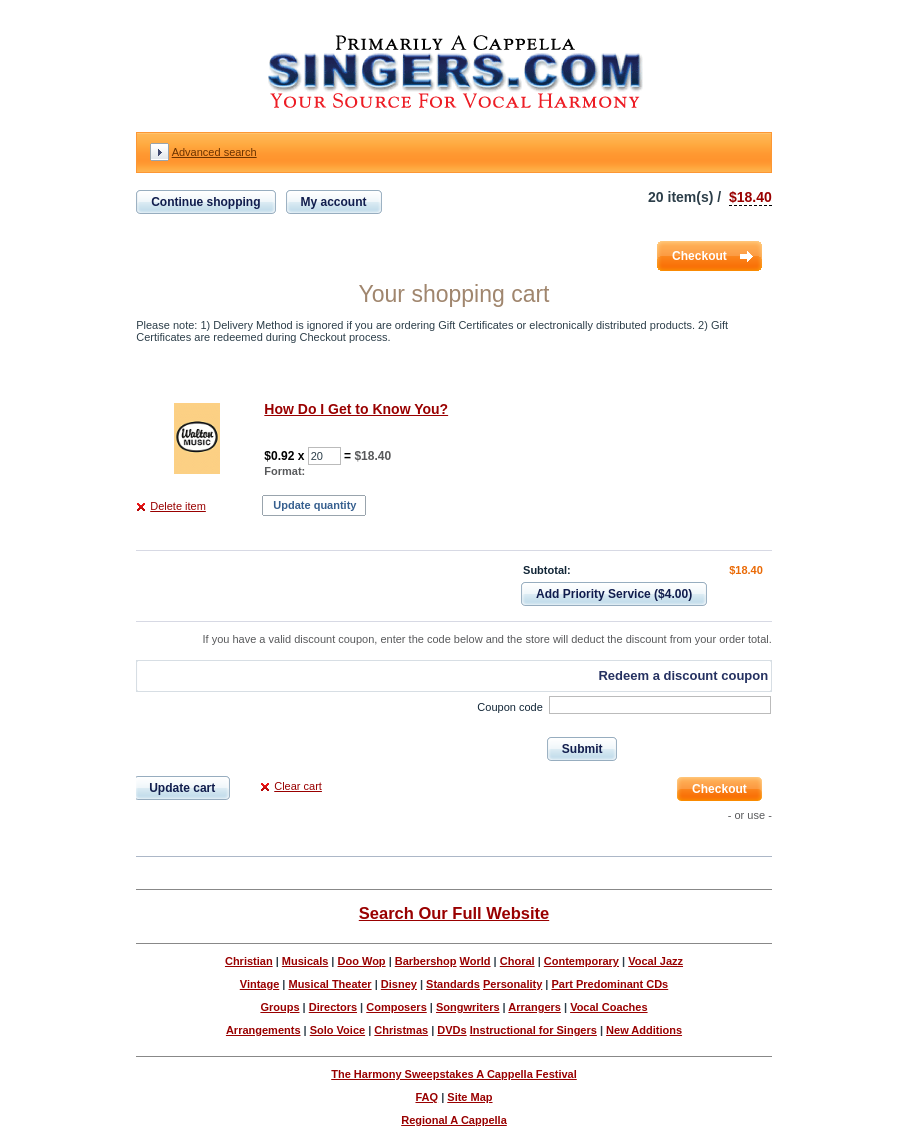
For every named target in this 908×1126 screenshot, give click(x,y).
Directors (333, 1007)
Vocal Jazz (655, 961)
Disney (399, 984)
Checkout (699, 256)
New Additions (644, 1030)
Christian (249, 961)
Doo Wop (362, 961)
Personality (512, 984)
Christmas (401, 1030)
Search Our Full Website (454, 913)
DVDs (451, 1030)
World (475, 961)
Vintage (260, 984)
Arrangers (534, 1007)
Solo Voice (337, 1030)
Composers (396, 1007)
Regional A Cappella (454, 1120)
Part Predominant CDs (609, 984)
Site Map (469, 1097)
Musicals (305, 961)
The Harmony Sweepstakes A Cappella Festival (454, 1074)
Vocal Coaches (608, 1007)
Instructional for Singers (533, 1030)
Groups (279, 1007)
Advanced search (214, 152)
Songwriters (468, 1007)
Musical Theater (329, 984)
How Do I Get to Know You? (356, 409)
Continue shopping (205, 202)
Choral (517, 961)
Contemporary (581, 961)
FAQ (426, 1097)
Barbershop (426, 961)
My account (334, 202)
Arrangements (263, 1030)
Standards (453, 984)
